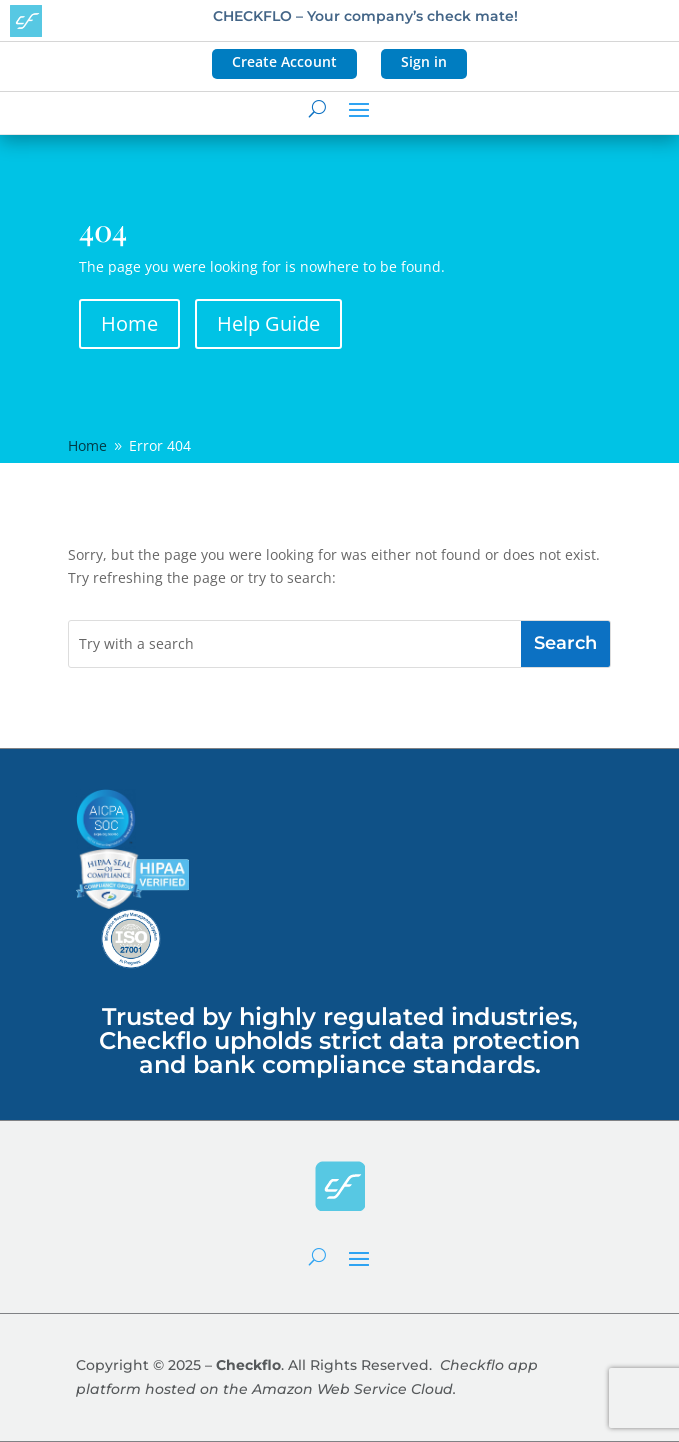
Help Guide (268, 323)
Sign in (424, 61)
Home (129, 323)
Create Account (284, 61)
